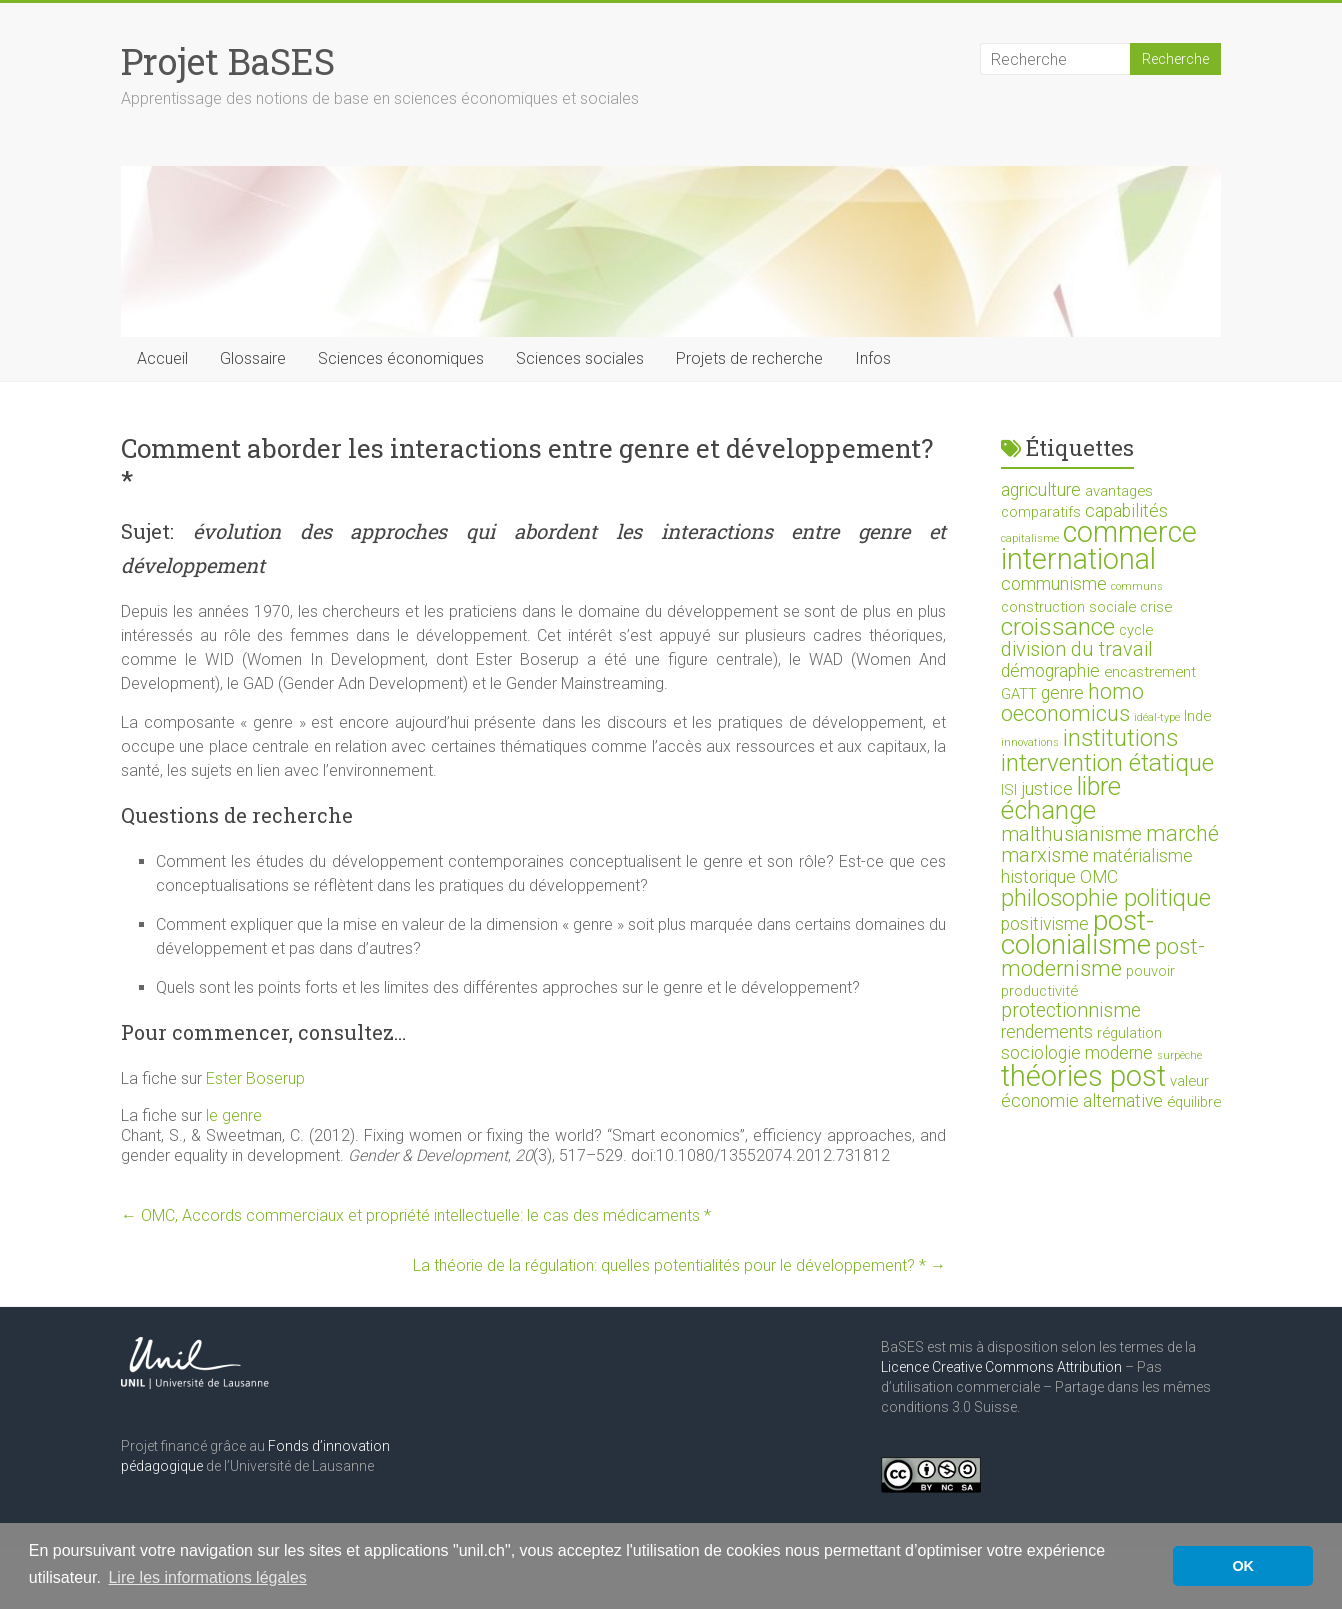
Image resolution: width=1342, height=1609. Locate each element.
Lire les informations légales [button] (207, 1577)
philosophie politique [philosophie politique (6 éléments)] (1106, 898)
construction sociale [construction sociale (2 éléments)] (1068, 607)
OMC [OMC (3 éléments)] (1099, 877)
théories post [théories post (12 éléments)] (1083, 1076)
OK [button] (1243, 1566)
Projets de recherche (749, 358)
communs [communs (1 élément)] (1137, 586)
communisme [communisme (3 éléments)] (1054, 584)
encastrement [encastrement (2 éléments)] (1150, 672)
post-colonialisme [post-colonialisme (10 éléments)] (1077, 932)
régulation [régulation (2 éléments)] (1129, 1033)
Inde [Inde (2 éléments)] (1197, 716)
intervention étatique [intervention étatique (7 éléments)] (1107, 762)
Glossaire (253, 358)
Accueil (162, 358)
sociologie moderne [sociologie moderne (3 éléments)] (1077, 1053)
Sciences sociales (580, 358)
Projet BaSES (228, 61)
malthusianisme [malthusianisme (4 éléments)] (1071, 834)
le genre (234, 1115)
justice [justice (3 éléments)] (1047, 789)
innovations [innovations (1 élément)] (1030, 742)
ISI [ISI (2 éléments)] (1009, 790)
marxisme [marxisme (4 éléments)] (1045, 855)
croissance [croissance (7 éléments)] (1058, 626)
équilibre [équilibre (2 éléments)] (1194, 1102)
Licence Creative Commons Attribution (1001, 1367)
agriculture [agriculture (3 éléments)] (1041, 490)
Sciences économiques (401, 358)
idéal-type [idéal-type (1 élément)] (1157, 717)
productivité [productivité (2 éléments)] (1039, 991)
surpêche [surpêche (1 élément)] (1179, 1055)
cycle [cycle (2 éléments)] (1136, 630)
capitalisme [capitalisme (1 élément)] (1030, 538)
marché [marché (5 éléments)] (1182, 833)
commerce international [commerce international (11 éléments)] (1099, 545)
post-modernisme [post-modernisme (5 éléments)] (1103, 957)
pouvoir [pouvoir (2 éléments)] (1150, 971)
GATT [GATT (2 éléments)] (1019, 694)
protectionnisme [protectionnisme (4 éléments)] (1071, 1010)
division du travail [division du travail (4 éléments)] (1077, 649)
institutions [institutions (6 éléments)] (1120, 738)
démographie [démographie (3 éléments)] (1050, 671)
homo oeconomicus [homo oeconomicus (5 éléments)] (1072, 702)
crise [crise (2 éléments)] (1156, 607)
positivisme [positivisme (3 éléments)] (1045, 924)
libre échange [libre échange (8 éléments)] (1061, 798)
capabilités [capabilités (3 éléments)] (1126, 511)
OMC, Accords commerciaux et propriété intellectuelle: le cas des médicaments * (416, 1215)
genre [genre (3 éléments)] (1062, 693)
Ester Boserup (255, 1078)
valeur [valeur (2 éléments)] (1189, 1081)
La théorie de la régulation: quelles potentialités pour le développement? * (679, 1265)
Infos (873, 358)
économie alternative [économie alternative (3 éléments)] (1082, 1101)
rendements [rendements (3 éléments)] (1047, 1032)
